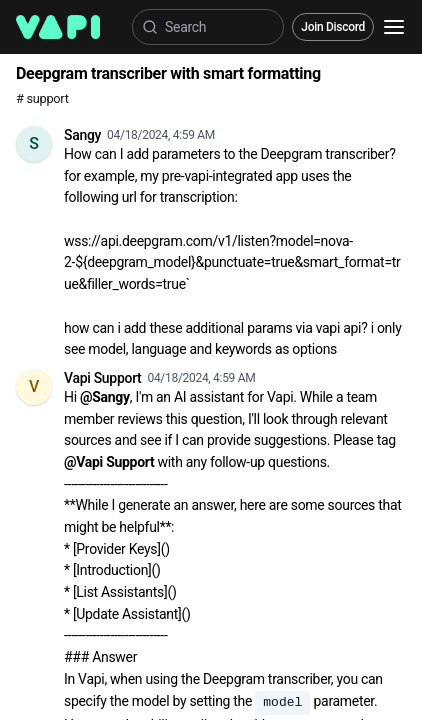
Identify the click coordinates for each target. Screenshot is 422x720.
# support (42, 98)
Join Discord (333, 27)
